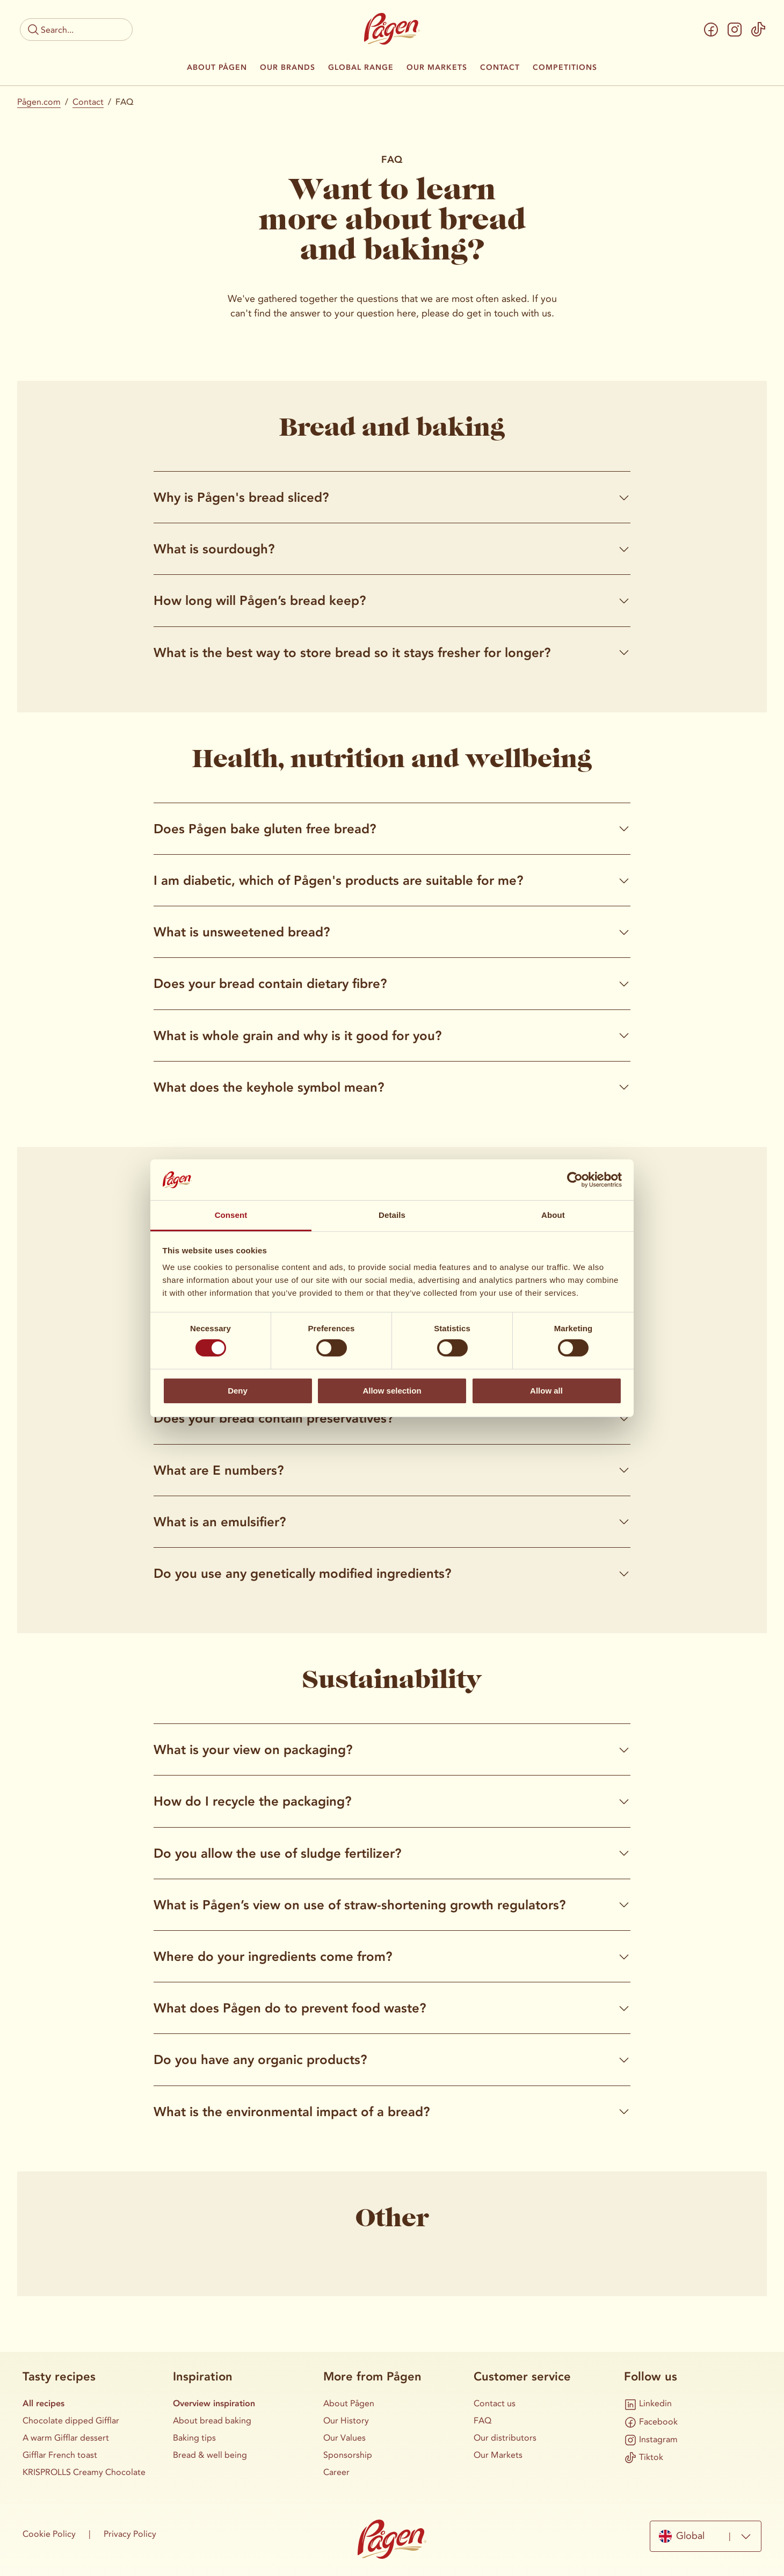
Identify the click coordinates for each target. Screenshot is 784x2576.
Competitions (565, 67)
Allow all (546, 1390)
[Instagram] (734, 29)
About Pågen (217, 67)
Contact (500, 67)
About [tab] (553, 1215)
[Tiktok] (758, 29)
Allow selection (391, 1390)
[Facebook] (711, 29)
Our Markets (436, 67)
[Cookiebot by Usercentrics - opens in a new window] (575, 1180)
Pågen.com (39, 102)
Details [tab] (392, 1215)
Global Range (361, 67)
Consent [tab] (231, 1215)
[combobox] (705, 2536)
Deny (238, 1390)
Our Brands (287, 67)
